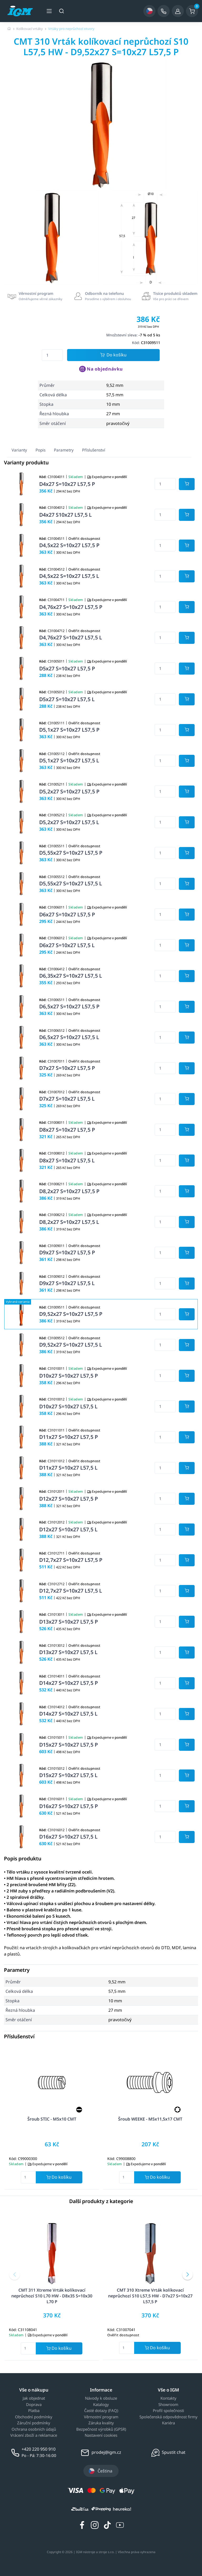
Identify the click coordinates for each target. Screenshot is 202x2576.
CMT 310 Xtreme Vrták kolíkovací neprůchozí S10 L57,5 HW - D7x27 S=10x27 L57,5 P (150, 2296)
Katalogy (101, 2405)
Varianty (19, 450)
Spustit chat (173, 2452)
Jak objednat (34, 2398)
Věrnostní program (101, 2417)
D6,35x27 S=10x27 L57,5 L (70, 975)
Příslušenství (93, 450)
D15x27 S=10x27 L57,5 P (68, 1744)
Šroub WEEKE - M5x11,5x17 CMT (150, 2119)
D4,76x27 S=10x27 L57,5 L (70, 637)
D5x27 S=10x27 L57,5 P (67, 668)
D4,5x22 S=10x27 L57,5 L (69, 575)
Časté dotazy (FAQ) (101, 2411)
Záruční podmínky (33, 2423)
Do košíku (113, 355)
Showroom (168, 2405)
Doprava (34, 2405)
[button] (14, 2274)
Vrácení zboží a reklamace (33, 2435)
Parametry (64, 450)
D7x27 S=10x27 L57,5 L (67, 1098)
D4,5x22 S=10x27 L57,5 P (69, 545)
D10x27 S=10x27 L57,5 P (68, 1375)
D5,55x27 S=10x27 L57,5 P (70, 852)
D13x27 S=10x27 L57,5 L (68, 1652)
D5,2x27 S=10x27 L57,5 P (69, 791)
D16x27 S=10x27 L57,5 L (68, 1836)
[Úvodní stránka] (9, 28)
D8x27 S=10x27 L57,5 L (67, 1160)
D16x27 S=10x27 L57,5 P (68, 1806)
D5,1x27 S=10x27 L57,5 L (69, 760)
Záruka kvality (101, 2423)
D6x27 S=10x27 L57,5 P (67, 914)
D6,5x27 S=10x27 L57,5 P (69, 1006)
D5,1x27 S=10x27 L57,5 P (69, 729)
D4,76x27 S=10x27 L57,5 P (70, 606)
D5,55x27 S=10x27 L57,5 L (70, 883)
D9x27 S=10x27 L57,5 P (67, 1252)
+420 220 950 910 (38, 2449)
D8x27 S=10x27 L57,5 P (67, 1129)
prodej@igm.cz (106, 2452)
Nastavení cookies (101, 2435)
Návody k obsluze (101, 2398)
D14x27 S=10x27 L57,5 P (68, 1682)
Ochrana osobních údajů (34, 2429)
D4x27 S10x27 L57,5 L (65, 514)
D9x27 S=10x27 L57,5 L (67, 1283)
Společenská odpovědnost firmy (168, 2417)
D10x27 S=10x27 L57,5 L (68, 1406)
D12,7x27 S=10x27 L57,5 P (70, 1559)
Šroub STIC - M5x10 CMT (51, 2119)
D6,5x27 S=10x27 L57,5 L (69, 1037)
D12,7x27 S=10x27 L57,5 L (70, 1590)
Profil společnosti (168, 2411)
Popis (41, 450)
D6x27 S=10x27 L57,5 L (67, 945)
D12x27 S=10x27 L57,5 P (68, 1498)
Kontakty (168, 2398)
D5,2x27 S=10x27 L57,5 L (69, 822)
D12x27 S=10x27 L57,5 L (68, 1529)
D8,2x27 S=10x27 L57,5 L (69, 1221)
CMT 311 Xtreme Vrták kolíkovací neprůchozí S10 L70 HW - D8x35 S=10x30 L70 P (51, 2296)
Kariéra (168, 2423)
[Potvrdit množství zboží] (187, 484)
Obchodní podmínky (33, 2417)
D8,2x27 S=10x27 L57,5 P (69, 1191)
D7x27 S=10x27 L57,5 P (67, 1067)
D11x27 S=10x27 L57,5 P (68, 1436)
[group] (52, 238)
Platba (33, 2411)
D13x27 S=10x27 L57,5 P (68, 1621)
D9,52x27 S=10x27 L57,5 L (70, 1344)
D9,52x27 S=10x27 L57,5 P (70, 1313)
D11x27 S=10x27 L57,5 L (68, 1467)
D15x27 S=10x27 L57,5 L (68, 1775)
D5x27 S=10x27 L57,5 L (67, 699)
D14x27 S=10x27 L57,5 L (68, 1713)
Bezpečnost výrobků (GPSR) (101, 2429)
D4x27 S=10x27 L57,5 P (67, 484)
